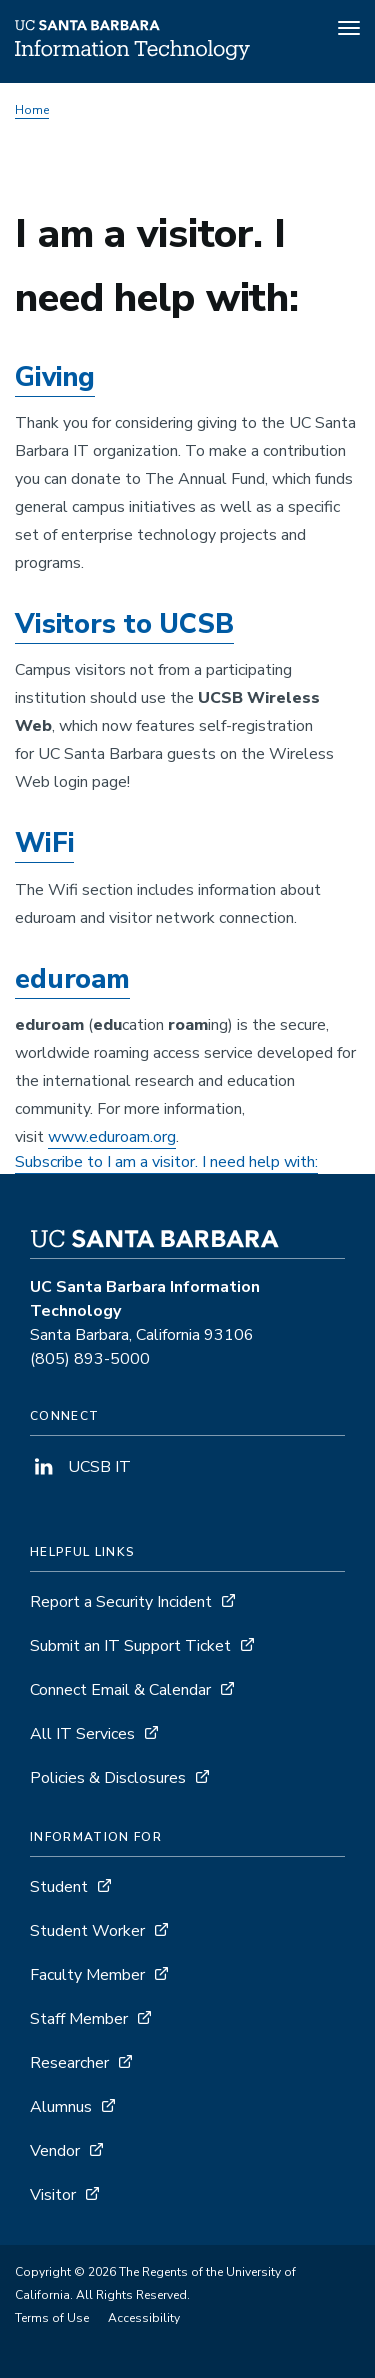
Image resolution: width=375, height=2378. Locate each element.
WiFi (44, 843)
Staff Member (79, 2019)
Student (59, 1887)
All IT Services (82, 1734)
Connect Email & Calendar (120, 1690)
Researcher (69, 2063)
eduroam (72, 979)
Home (32, 110)
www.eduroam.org (112, 1137)
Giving (55, 377)
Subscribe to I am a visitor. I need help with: (166, 1162)
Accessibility (144, 2318)
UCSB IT (80, 1467)
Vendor (55, 2151)
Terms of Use (52, 2318)
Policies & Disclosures (108, 1778)
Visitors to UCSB (124, 624)
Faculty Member (87, 1975)
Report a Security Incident (121, 1602)
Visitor (53, 2195)
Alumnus (61, 2107)
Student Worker (87, 1931)
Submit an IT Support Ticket (130, 1646)
